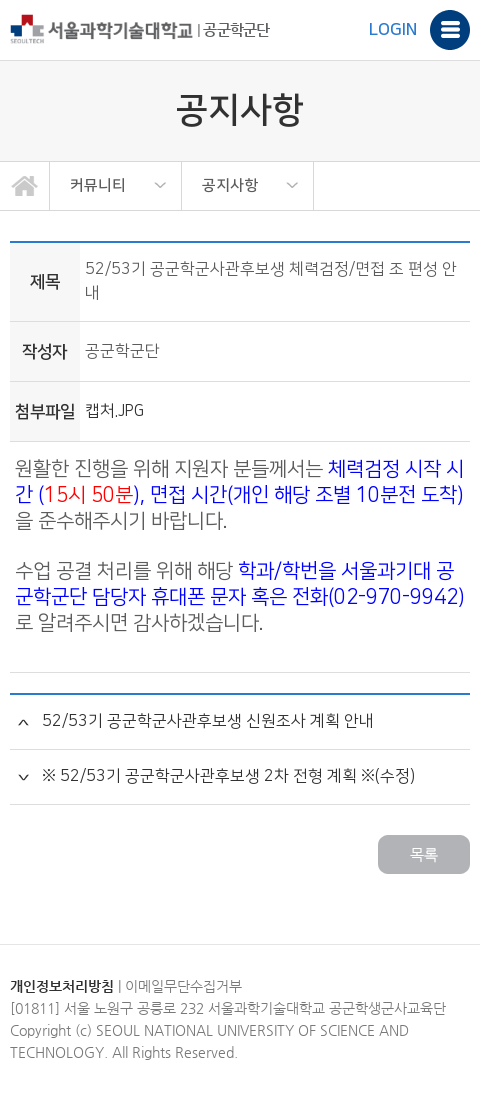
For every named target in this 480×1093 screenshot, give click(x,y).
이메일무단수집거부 (183, 986)
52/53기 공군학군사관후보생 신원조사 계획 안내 (208, 721)
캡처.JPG (114, 411)
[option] (116, 186)
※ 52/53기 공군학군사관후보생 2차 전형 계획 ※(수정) (228, 776)
